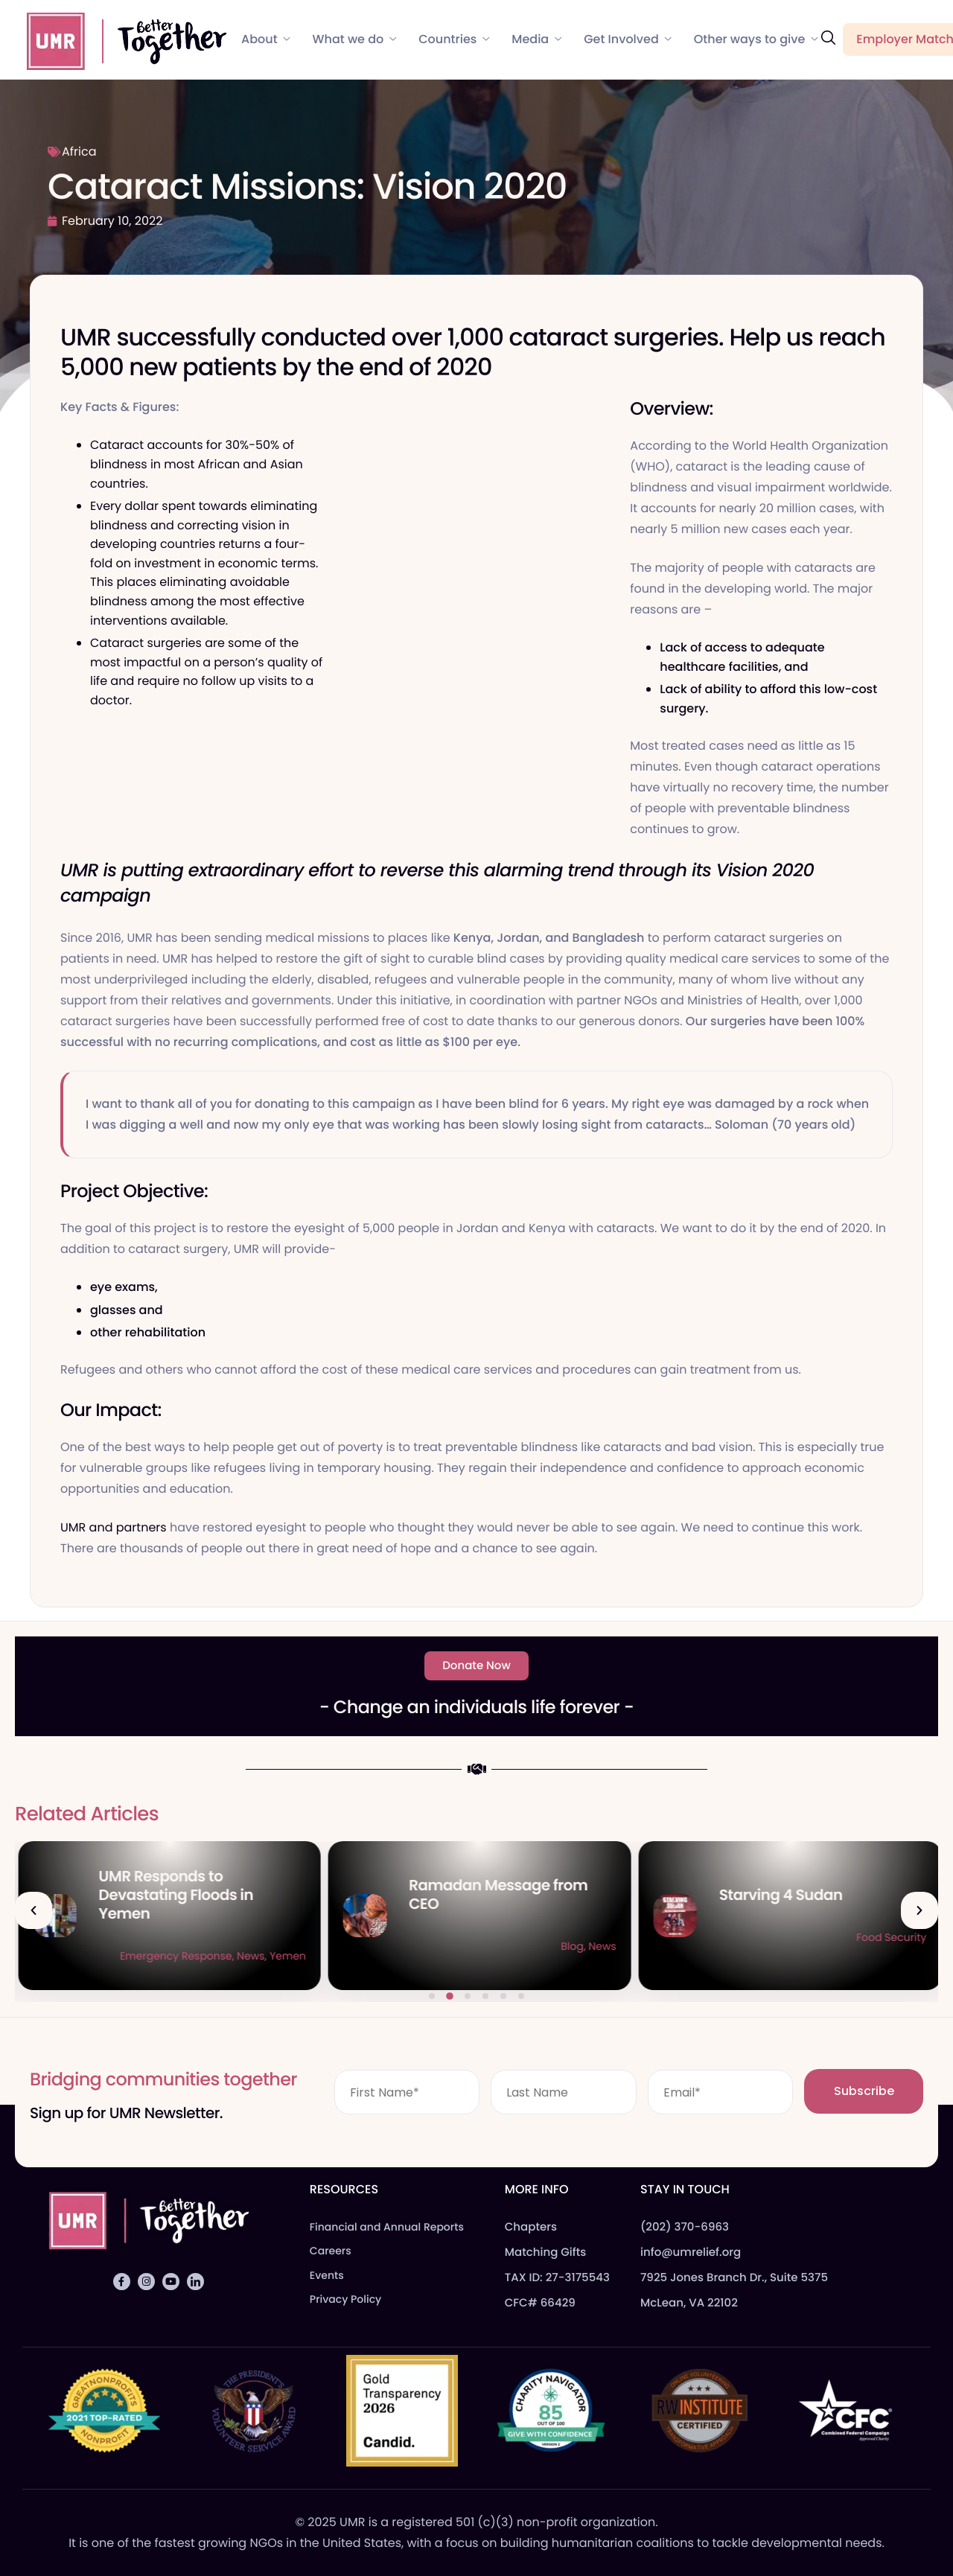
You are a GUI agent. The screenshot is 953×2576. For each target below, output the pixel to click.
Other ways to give (756, 39)
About (265, 39)
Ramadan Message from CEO (805, 1894)
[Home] (119, 38)
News (558, 1955)
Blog (216, 1955)
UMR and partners (113, 1527)
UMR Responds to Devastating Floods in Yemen (483, 1895)
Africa (79, 151)
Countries (453, 39)
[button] (33, 1910)
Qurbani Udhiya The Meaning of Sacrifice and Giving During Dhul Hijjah (184, 1895)
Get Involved (628, 39)
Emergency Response (483, 1955)
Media (536, 39)
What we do (355, 39)
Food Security (267, 1955)
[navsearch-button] (827, 38)
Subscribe (864, 2091)
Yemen (594, 1955)
